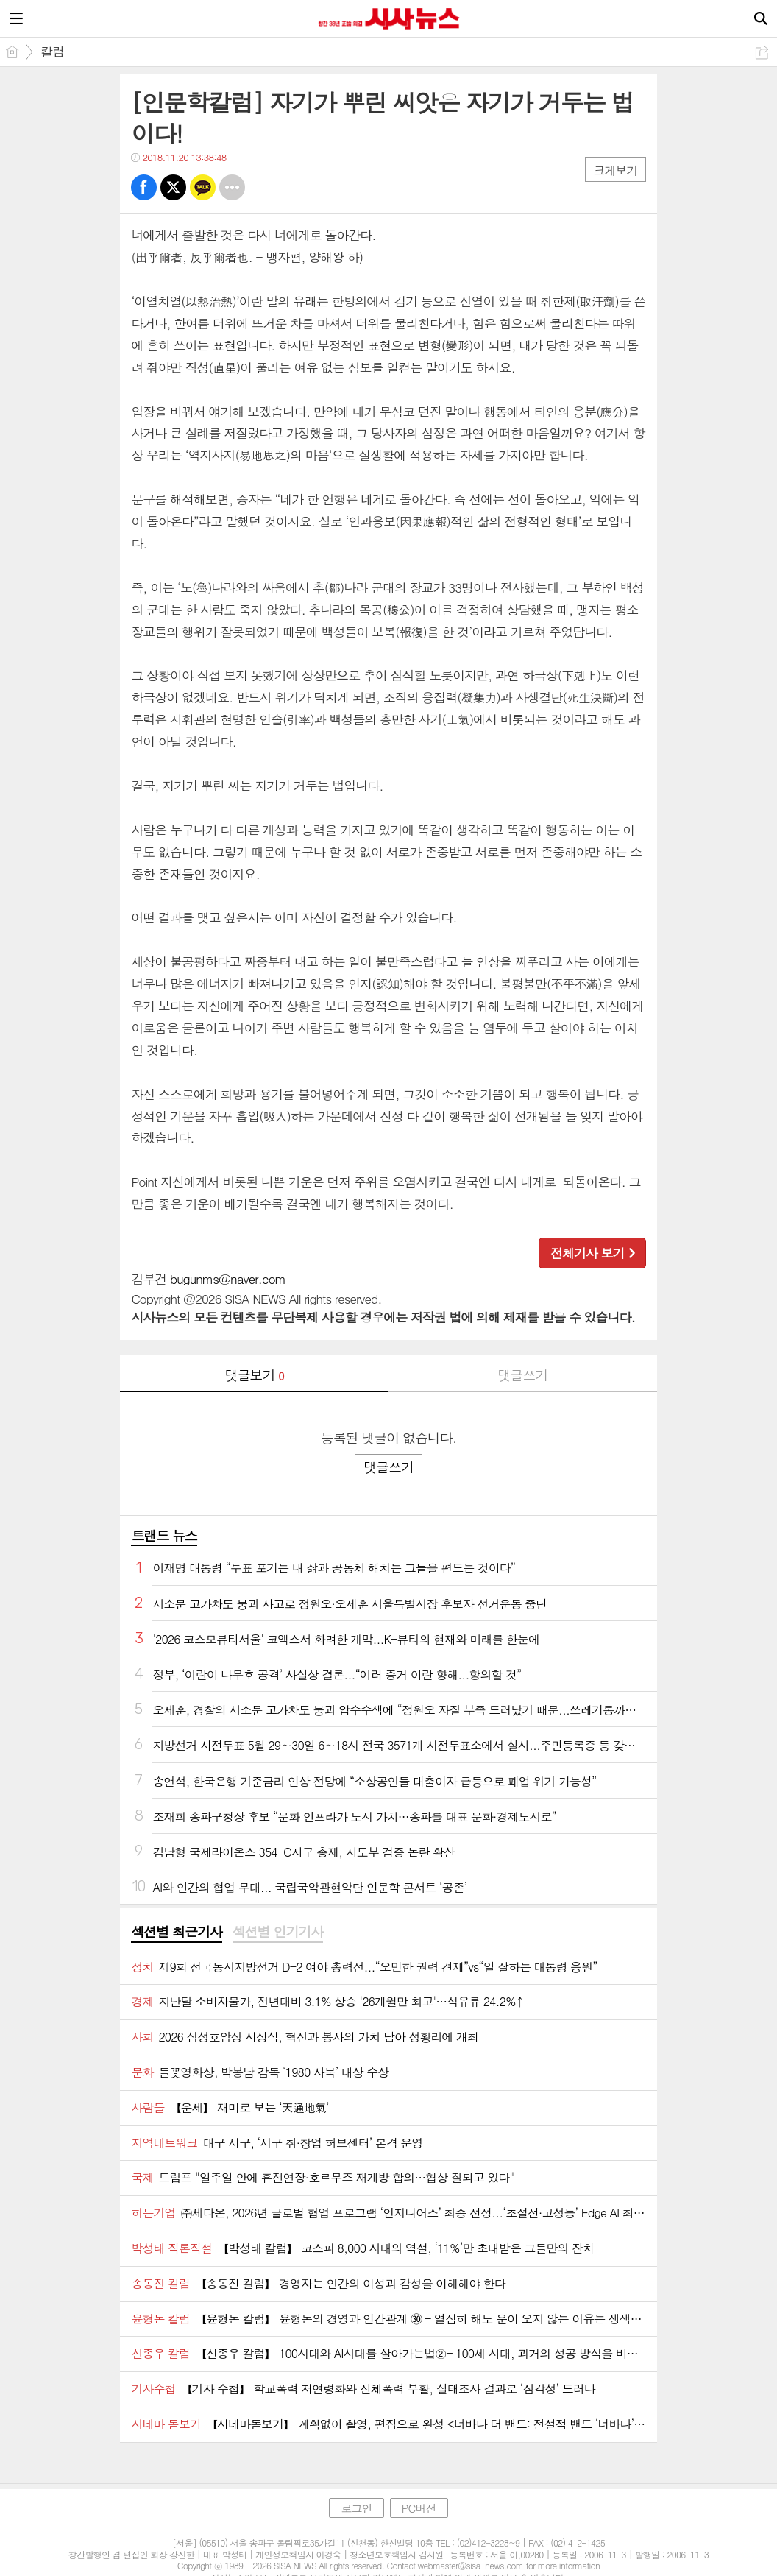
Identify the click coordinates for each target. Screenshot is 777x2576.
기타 (232, 187)
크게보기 (615, 170)
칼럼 (52, 51)
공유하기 (761, 52)
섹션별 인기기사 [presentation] (278, 1932)
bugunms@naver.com (227, 1279)
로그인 (356, 2508)
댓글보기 (254, 1375)
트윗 (173, 187)
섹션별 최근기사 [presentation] (176, 1932)
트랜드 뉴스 (164, 1535)
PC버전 (419, 2508)
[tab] (176, 1932)
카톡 (203, 187)
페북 (144, 187)
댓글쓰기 (522, 1375)
